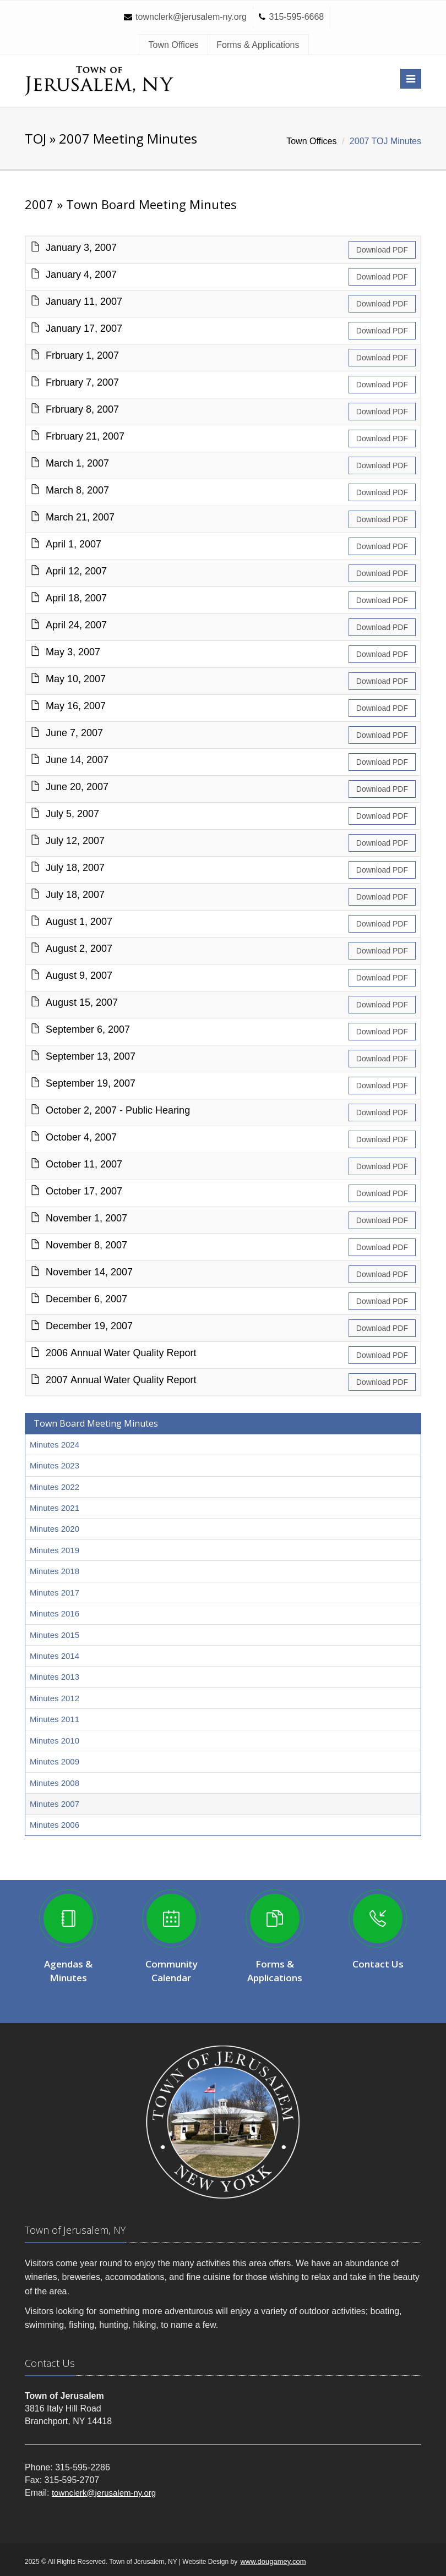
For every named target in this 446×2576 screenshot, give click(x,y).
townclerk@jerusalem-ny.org (191, 16)
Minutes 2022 (54, 1487)
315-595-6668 (296, 16)
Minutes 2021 (54, 1507)
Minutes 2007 (54, 1803)
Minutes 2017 (54, 1592)
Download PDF (382, 249)
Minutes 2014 (54, 1655)
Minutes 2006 (54, 1824)
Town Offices (173, 45)
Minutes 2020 (54, 1528)
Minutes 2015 (54, 1635)
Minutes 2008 (54, 1783)
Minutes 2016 (54, 1613)
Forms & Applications (257, 45)
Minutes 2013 (54, 1676)
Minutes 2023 (54, 1465)
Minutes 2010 (54, 1740)
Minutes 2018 (54, 1571)
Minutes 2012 (54, 1698)
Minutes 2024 (54, 1444)
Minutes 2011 (54, 1719)
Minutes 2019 (54, 1550)
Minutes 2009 (54, 1761)
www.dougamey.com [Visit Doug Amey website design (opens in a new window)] (273, 2561)
